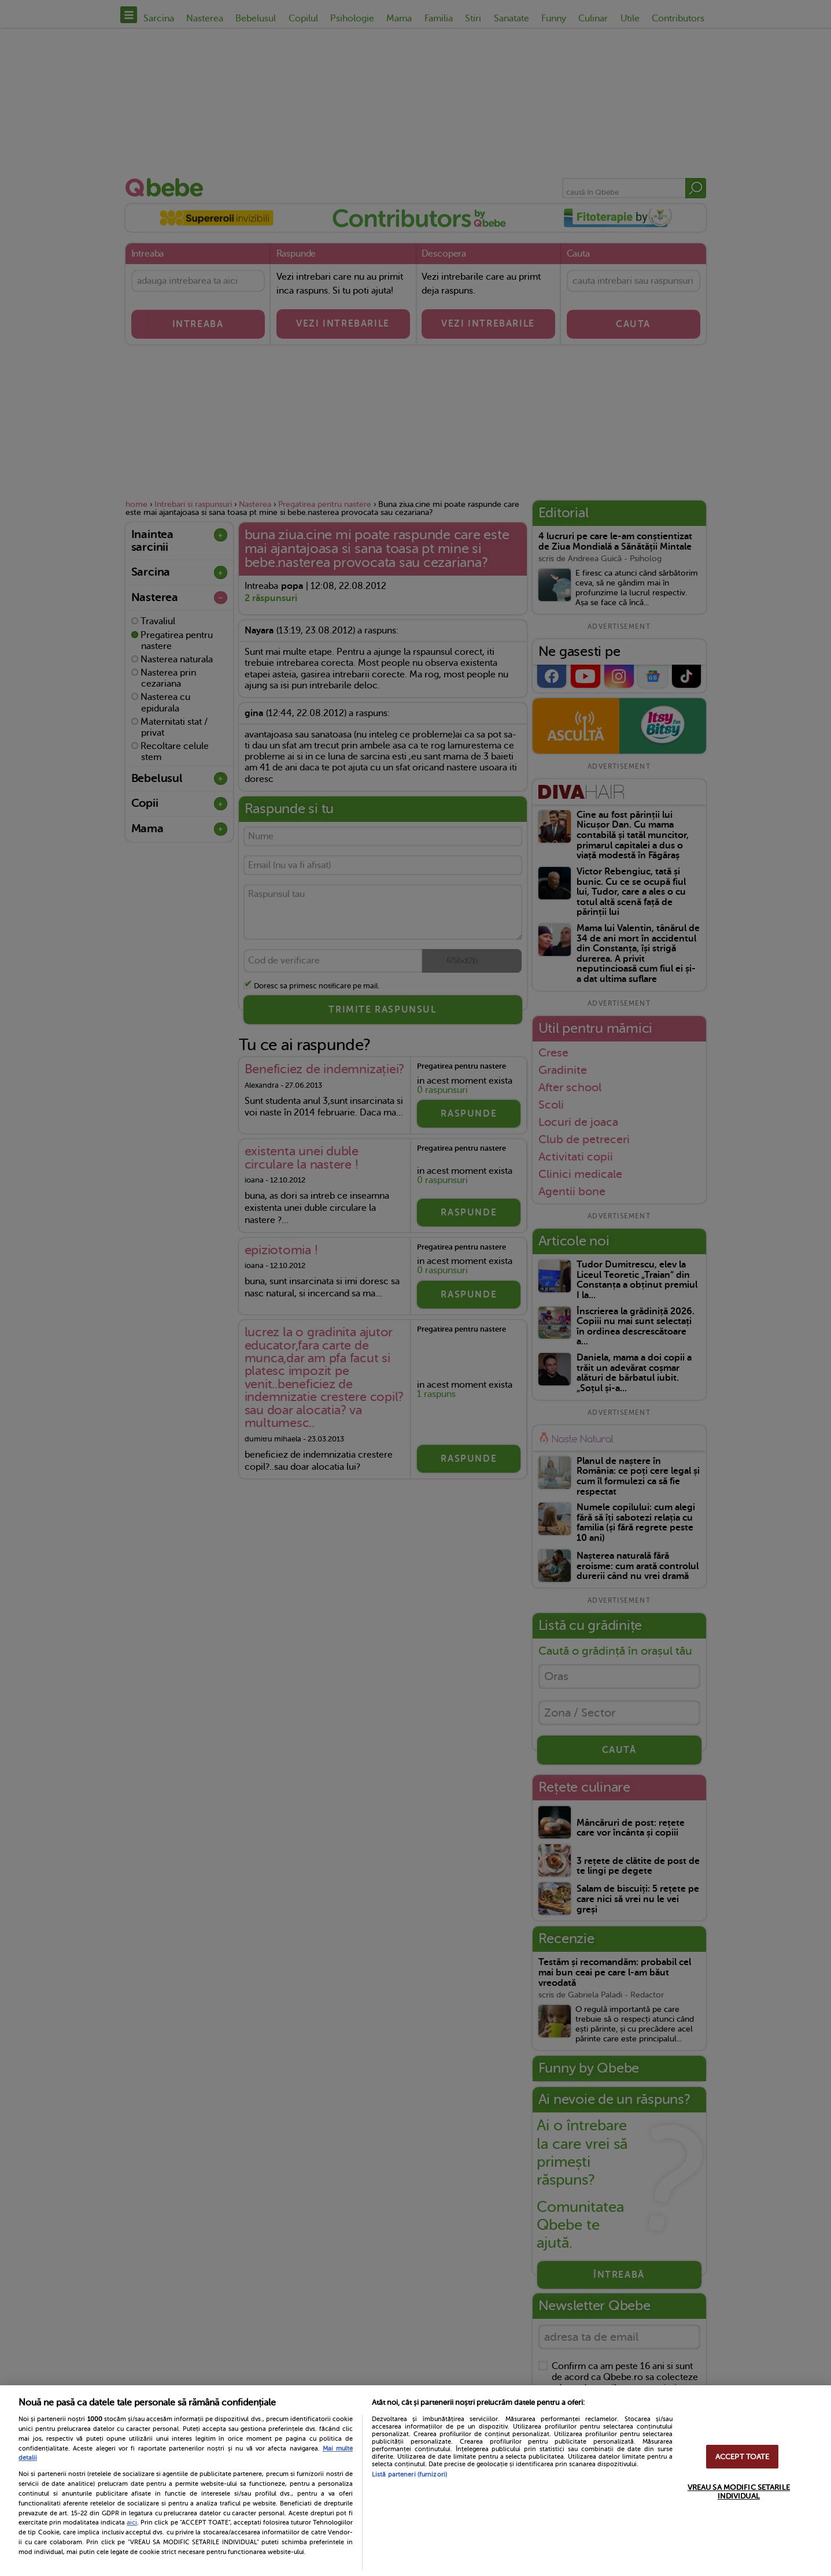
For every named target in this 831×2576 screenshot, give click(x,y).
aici (132, 2522)
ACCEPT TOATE (742, 2456)
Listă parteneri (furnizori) (409, 2474)
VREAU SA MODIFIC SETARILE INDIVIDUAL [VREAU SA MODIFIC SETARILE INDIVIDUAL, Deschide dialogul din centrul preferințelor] (739, 2491)
